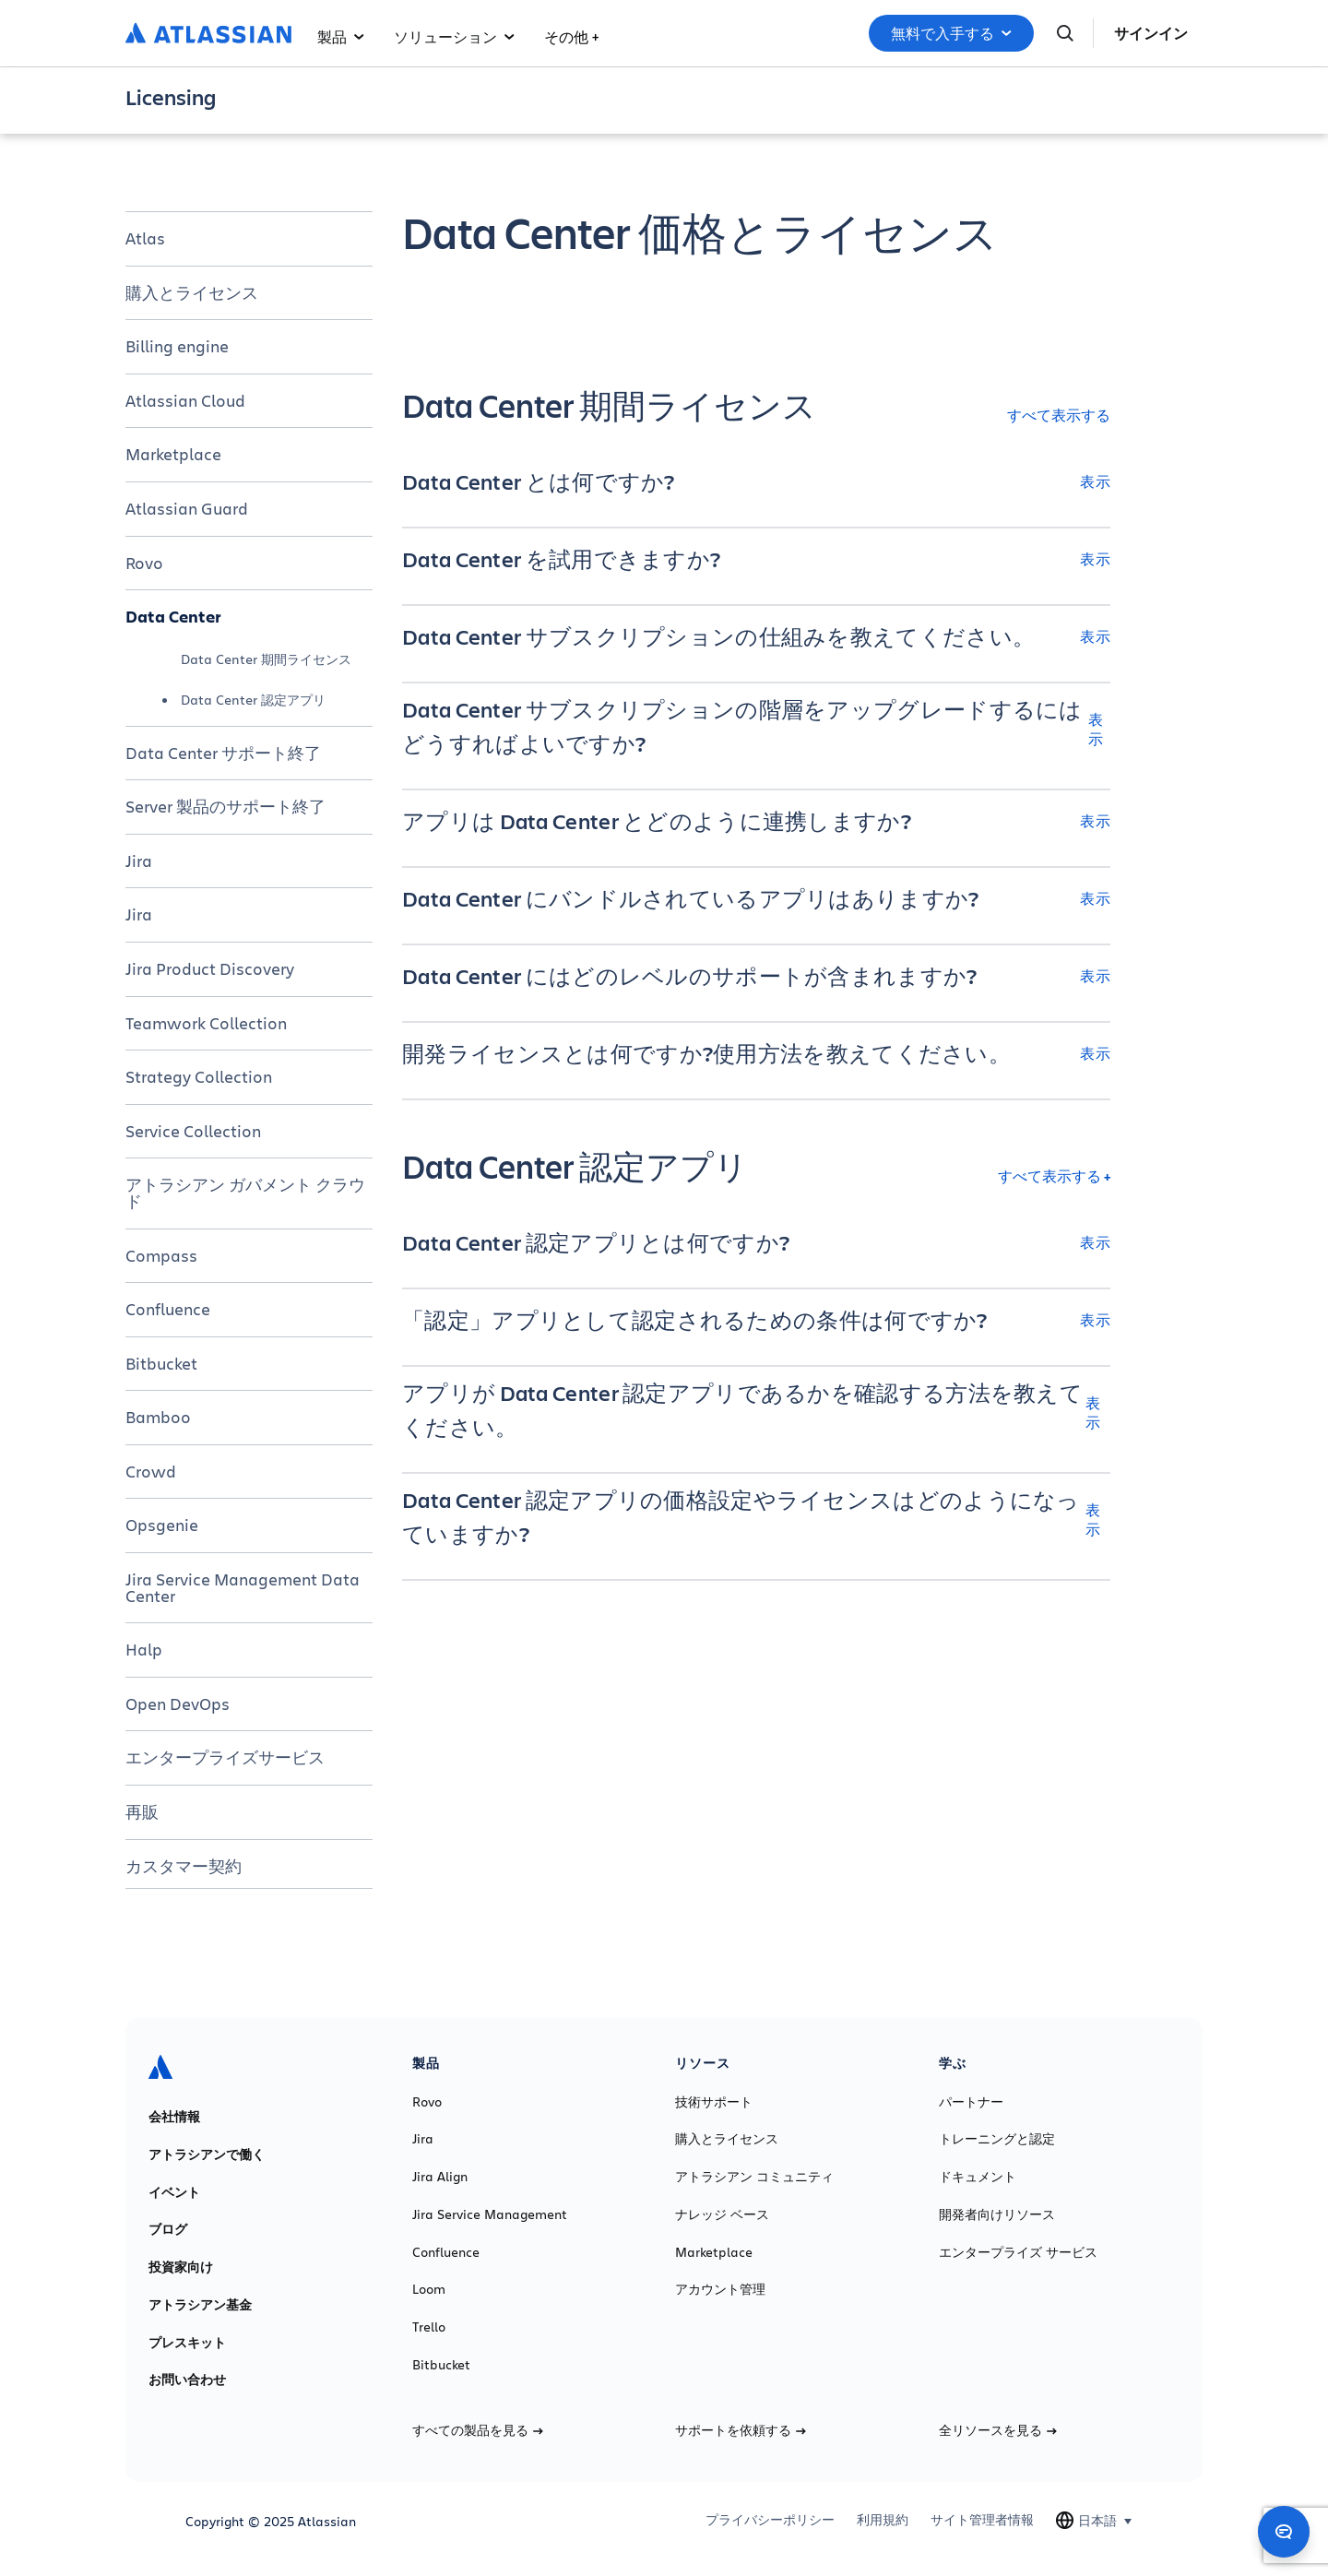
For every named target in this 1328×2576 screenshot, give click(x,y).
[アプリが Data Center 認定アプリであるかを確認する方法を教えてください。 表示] (756, 1412)
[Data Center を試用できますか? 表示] (756, 558)
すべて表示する (1058, 414)
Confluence (167, 1309)
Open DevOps (177, 1703)
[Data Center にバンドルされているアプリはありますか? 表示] (756, 898)
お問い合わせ (187, 2379)
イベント (174, 2192)
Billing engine (177, 346)
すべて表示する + (1054, 1175)
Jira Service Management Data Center (242, 1587)
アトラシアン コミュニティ (754, 2176)
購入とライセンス (191, 292)
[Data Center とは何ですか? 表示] (756, 481)
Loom (428, 2289)
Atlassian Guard (186, 508)
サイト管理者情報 (982, 2519)
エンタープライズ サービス (1018, 2252)
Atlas (145, 238)
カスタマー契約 (183, 1866)
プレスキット (187, 2342)
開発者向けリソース (997, 2214)
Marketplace (173, 454)
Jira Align (440, 2176)
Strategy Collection (198, 1076)
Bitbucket (161, 1363)
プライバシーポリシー (770, 2519)
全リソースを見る (998, 2430)
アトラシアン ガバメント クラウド (245, 1192)
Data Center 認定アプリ (253, 699)
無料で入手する (951, 33)
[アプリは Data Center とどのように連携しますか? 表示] (756, 820)
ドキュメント (977, 2176)
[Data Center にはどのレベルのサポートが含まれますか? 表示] (756, 975)
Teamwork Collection (206, 1023)
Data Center (173, 616)
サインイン (1151, 33)
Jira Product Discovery (209, 968)
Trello (428, 2327)
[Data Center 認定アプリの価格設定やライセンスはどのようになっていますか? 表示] (756, 1519)
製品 (340, 36)
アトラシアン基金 (200, 2304)
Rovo (144, 563)
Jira (138, 860)
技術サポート (714, 2102)
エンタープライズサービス (225, 1757)
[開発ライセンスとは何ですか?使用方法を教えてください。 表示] (756, 1053)
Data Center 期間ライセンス (266, 659)
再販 (142, 1811)
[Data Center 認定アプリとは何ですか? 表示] (756, 1242)
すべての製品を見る (477, 2430)
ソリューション (454, 36)
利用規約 (882, 2519)
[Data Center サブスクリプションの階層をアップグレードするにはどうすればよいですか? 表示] (756, 728)
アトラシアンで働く (206, 2154)
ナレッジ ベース (722, 2214)
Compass (161, 1255)
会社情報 (174, 2116)
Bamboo (158, 1417)
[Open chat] (1284, 2532)
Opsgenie (161, 1525)
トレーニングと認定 (997, 2138)
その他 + (571, 36)
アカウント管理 (720, 2289)
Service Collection (193, 1131)
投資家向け (180, 2267)
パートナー (971, 2102)
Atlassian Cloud (185, 400)
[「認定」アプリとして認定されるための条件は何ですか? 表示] (756, 1319)
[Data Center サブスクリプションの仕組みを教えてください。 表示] (756, 636)
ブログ (167, 2229)
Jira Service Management (489, 2214)
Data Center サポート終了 (223, 753)
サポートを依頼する (740, 2430)
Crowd (150, 1471)
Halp (143, 1649)
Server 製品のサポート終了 (225, 806)
